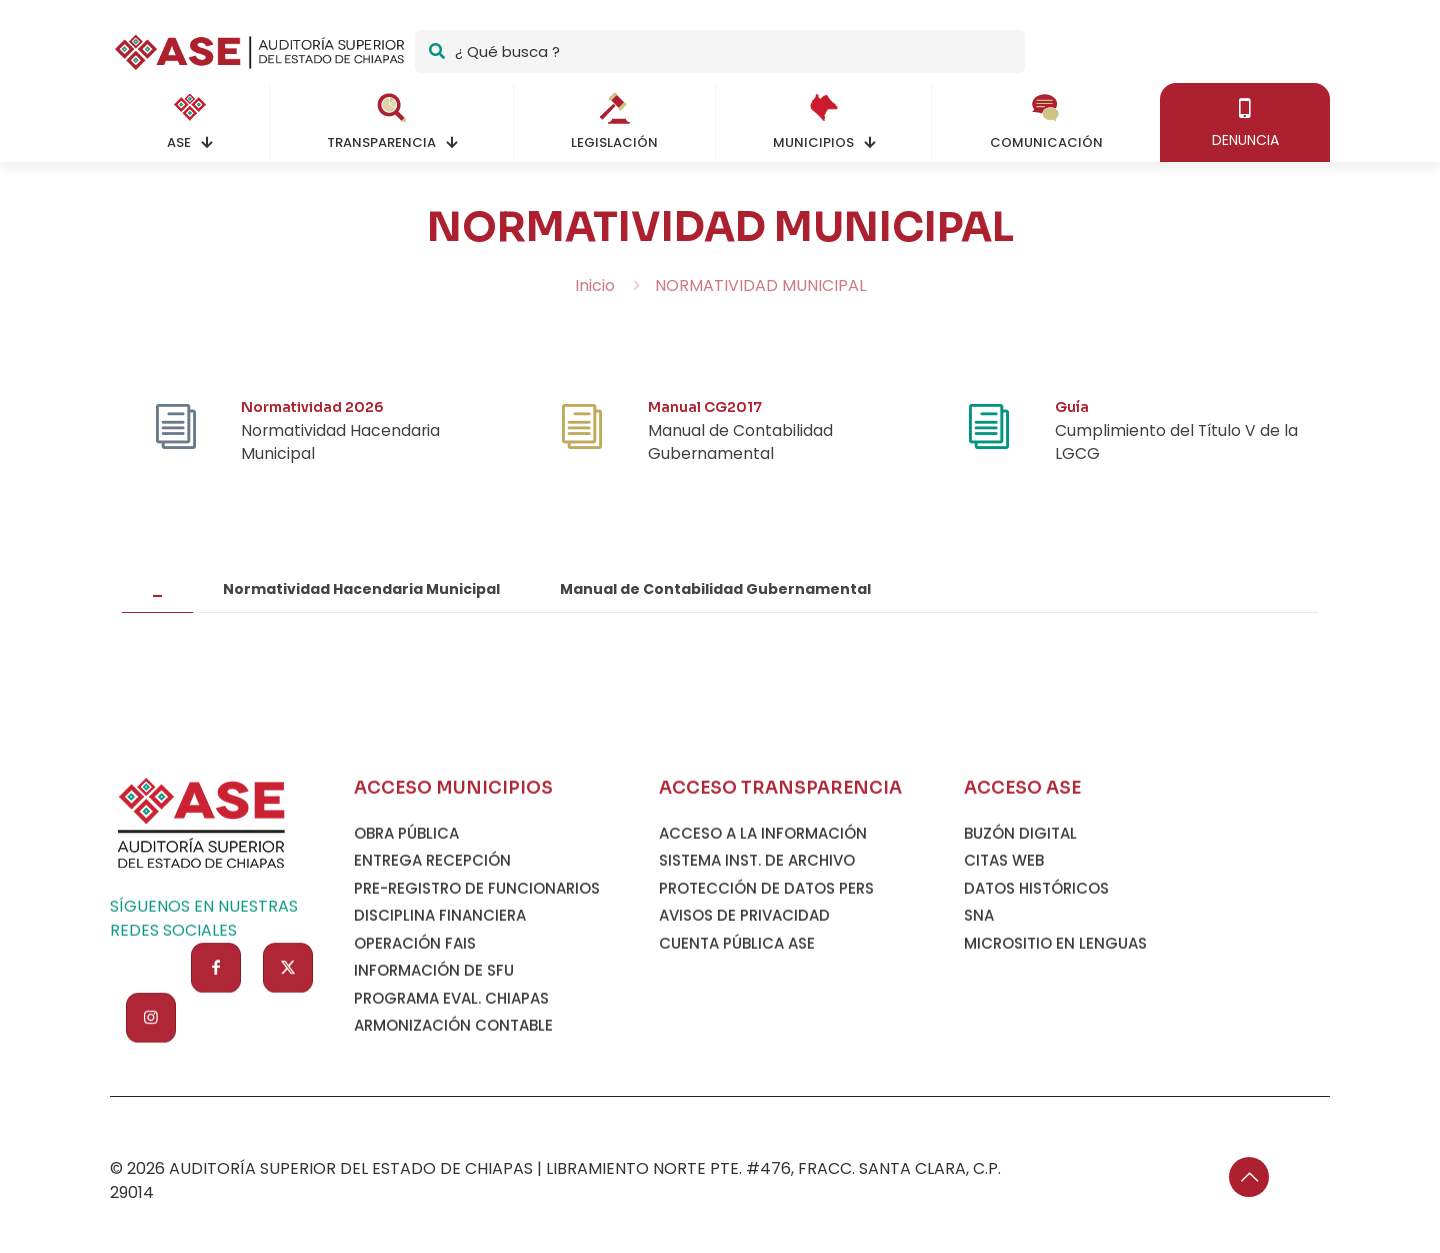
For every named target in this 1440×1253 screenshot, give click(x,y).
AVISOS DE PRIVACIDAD (744, 1028)
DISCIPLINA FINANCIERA (440, 1028)
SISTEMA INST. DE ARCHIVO (757, 973)
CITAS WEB (1004, 973)
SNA (979, 1028)
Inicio (595, 285)
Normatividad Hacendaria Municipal (361, 597)
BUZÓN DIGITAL (1020, 945)
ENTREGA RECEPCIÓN (432, 973)
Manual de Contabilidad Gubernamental (715, 597)
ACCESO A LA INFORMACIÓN (763, 945)
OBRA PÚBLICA (406, 945)
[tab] (157, 597)
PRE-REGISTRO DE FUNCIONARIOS (477, 1000)
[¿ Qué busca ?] (720, 51)
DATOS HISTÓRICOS (1036, 1000)
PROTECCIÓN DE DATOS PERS (766, 1000)
